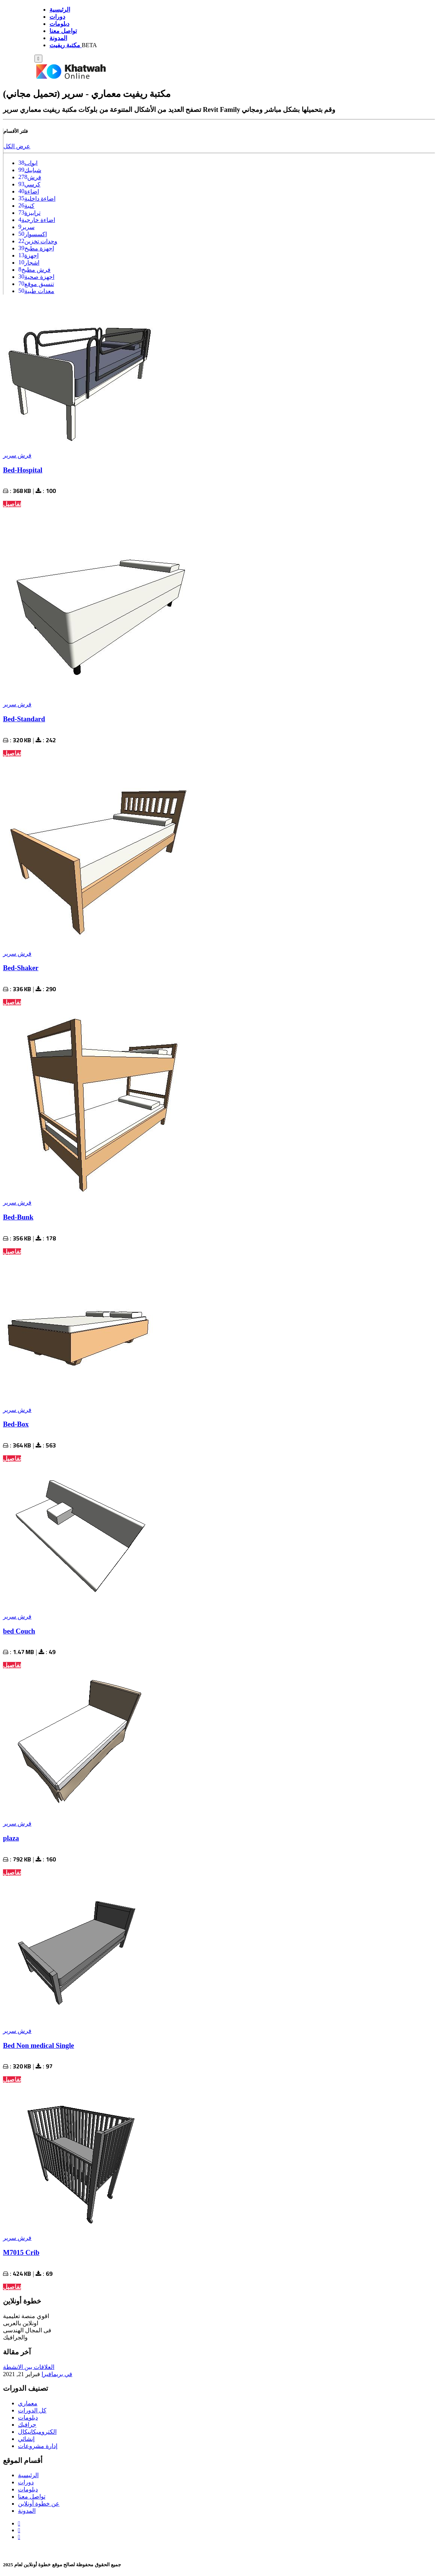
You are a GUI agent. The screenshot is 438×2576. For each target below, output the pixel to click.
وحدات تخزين (40, 241)
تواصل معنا (31, 2496)
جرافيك (27, 2424)
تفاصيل (12, 504)
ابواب (30, 163)
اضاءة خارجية (38, 220)
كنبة (29, 206)
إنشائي (26, 2439)
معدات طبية (39, 291)
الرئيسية (28, 2475)
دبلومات (28, 2417)
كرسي (32, 184)
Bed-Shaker (21, 968)
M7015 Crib (21, 2252)
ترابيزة (32, 213)
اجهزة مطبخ (39, 248)
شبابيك (32, 170)
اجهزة (31, 255)
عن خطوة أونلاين (39, 2503)
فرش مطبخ (36, 270)
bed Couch (19, 1631)
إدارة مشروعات (37, 2446)
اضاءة (31, 191)
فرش (34, 177)
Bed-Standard (24, 719)
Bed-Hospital (22, 470)
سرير (27, 227)
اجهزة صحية (39, 277)
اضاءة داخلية (39, 198)
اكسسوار (35, 234)
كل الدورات (32, 2410)
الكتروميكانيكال (37, 2432)
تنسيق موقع (39, 284)
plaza (11, 1838)
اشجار (31, 262)
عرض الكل (16, 146)
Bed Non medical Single (38, 2045)
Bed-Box (16, 1424)
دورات (26, 2482)
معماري (27, 2403)
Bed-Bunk (18, 1217)
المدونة (27, 2511)
